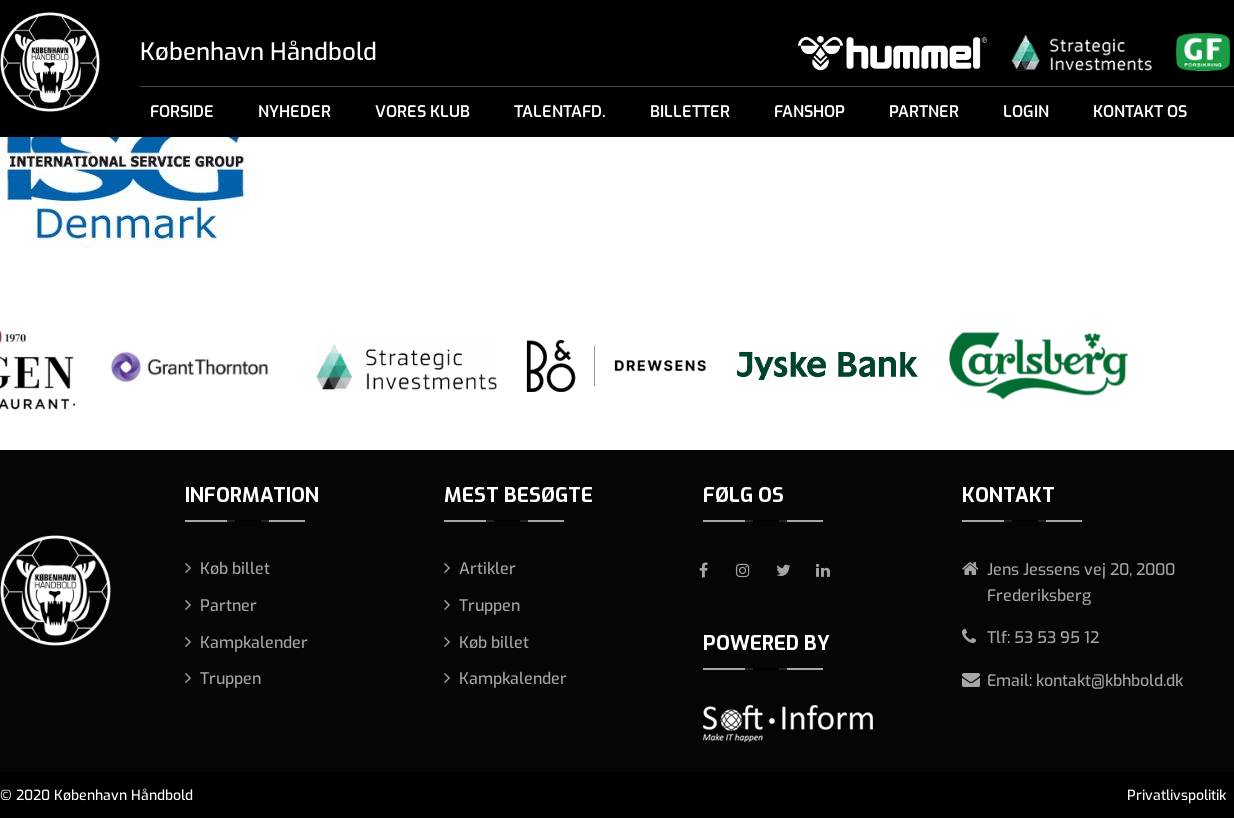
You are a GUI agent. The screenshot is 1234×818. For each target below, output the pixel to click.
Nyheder (294, 111)
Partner (924, 111)
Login (1026, 111)
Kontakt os (1140, 111)
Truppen (230, 678)
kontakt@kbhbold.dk (1109, 680)
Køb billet (235, 568)
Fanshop (809, 111)
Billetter (690, 111)
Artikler (487, 568)
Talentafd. (560, 111)
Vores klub (422, 111)
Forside (182, 111)
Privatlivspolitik (1176, 795)
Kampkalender (254, 642)
